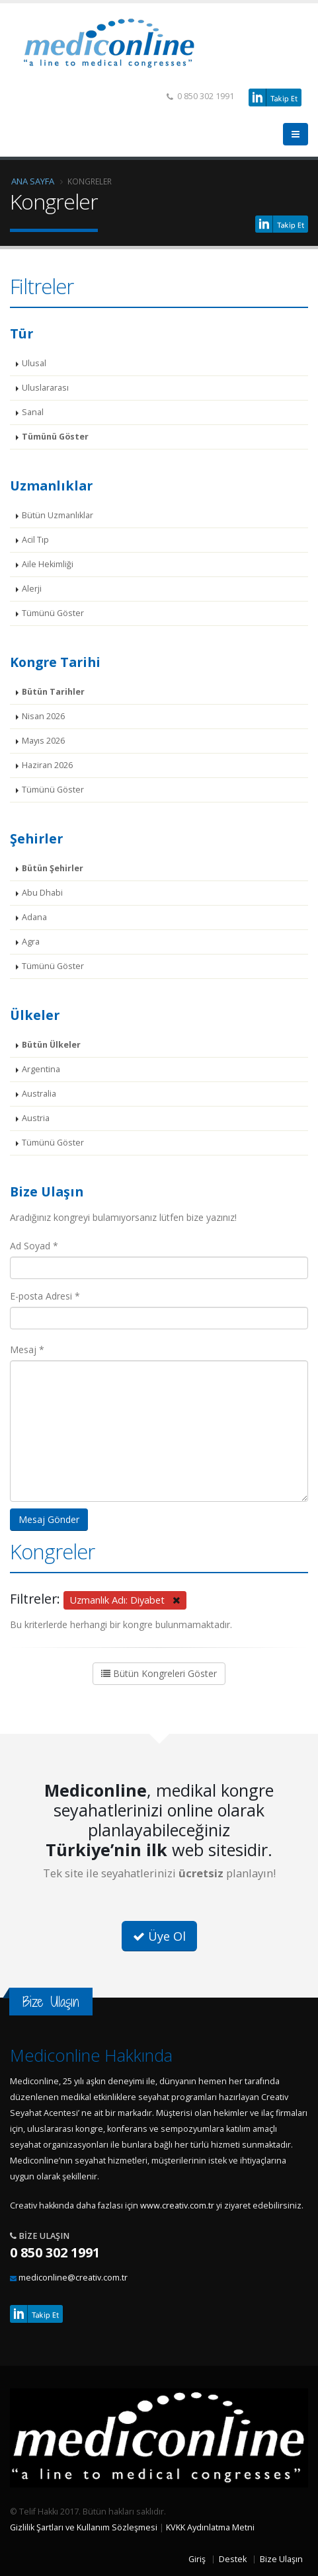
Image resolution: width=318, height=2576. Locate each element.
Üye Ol (159, 1936)
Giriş (197, 2559)
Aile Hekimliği (47, 564)
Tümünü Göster (55, 436)
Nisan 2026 (43, 716)
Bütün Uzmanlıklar (57, 515)
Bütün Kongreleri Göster (159, 1673)
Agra (31, 941)
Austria (36, 1118)
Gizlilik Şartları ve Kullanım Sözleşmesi (83, 2527)
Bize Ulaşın (281, 2559)
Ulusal (34, 363)
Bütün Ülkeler (51, 1044)
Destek (233, 2559)
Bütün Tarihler (53, 691)
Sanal (33, 412)
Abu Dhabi (42, 892)
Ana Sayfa (32, 181)
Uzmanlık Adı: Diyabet (124, 1599)
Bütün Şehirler (52, 868)
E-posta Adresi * (45, 1296)
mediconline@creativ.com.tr (73, 2277)
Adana (34, 917)
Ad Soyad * (34, 1245)
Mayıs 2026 (43, 740)
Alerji (32, 588)
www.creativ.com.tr (177, 2205)
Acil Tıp (35, 539)
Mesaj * (27, 1349)
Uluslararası (45, 387)
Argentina (41, 1069)
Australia (39, 1093)
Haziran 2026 (47, 765)
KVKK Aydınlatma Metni (210, 2527)
